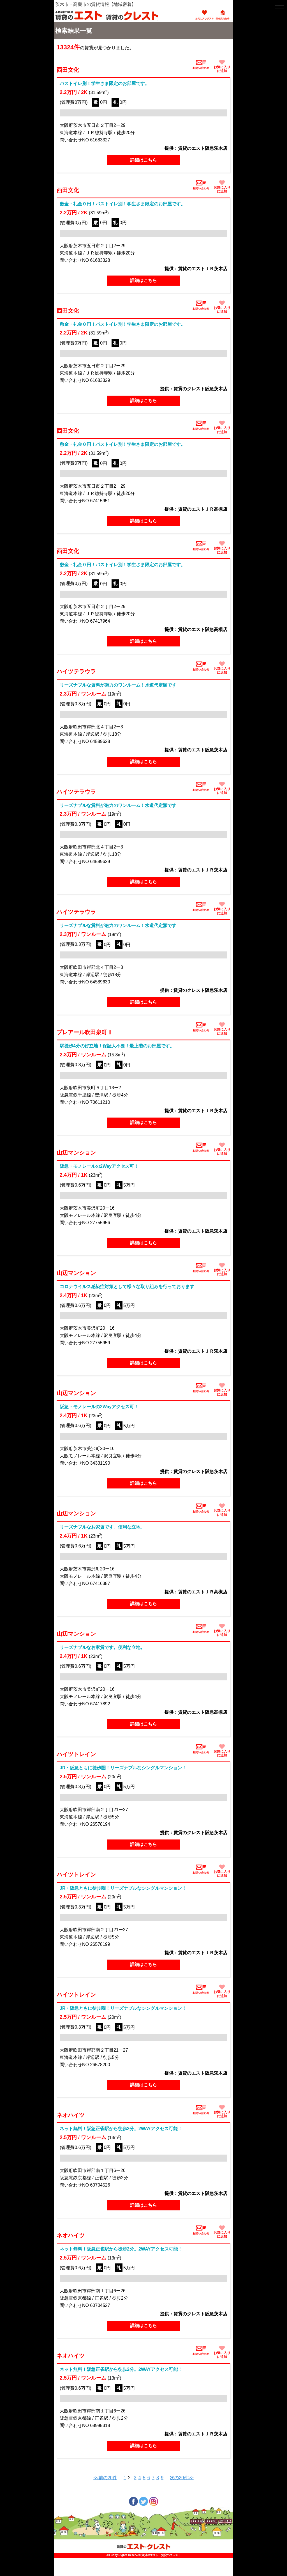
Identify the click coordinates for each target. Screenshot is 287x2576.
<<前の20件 (105, 2477)
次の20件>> (181, 2477)
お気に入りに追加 (222, 66)
